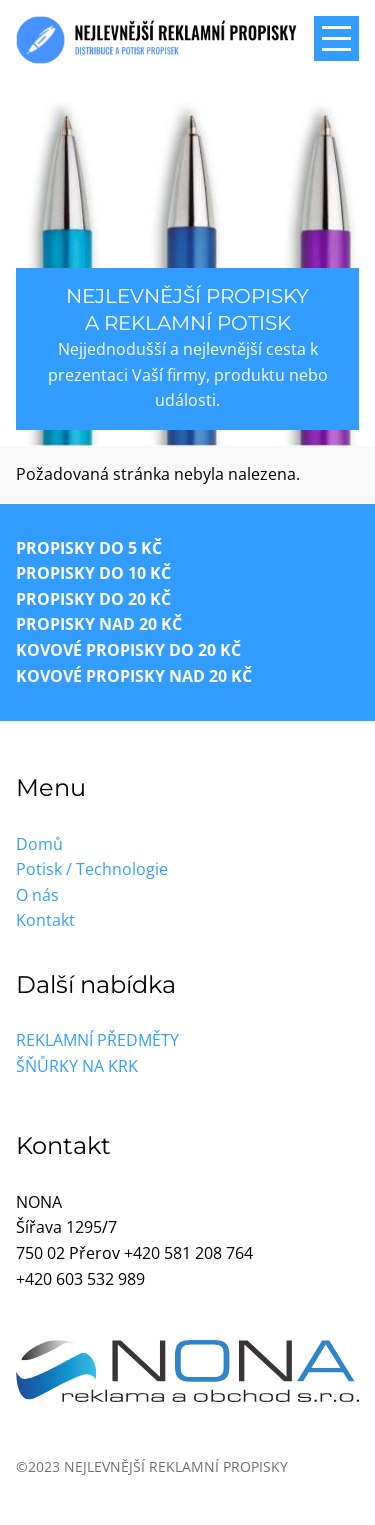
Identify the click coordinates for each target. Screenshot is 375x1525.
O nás (37, 895)
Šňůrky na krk (77, 1066)
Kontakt (45, 920)
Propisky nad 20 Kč (99, 624)
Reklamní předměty (97, 1040)
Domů (39, 844)
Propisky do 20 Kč (93, 599)
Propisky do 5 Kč (89, 548)
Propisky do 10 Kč (93, 573)
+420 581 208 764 (188, 1253)
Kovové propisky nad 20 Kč (134, 676)
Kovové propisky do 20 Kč (128, 650)
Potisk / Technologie (92, 869)
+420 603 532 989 (80, 1279)
